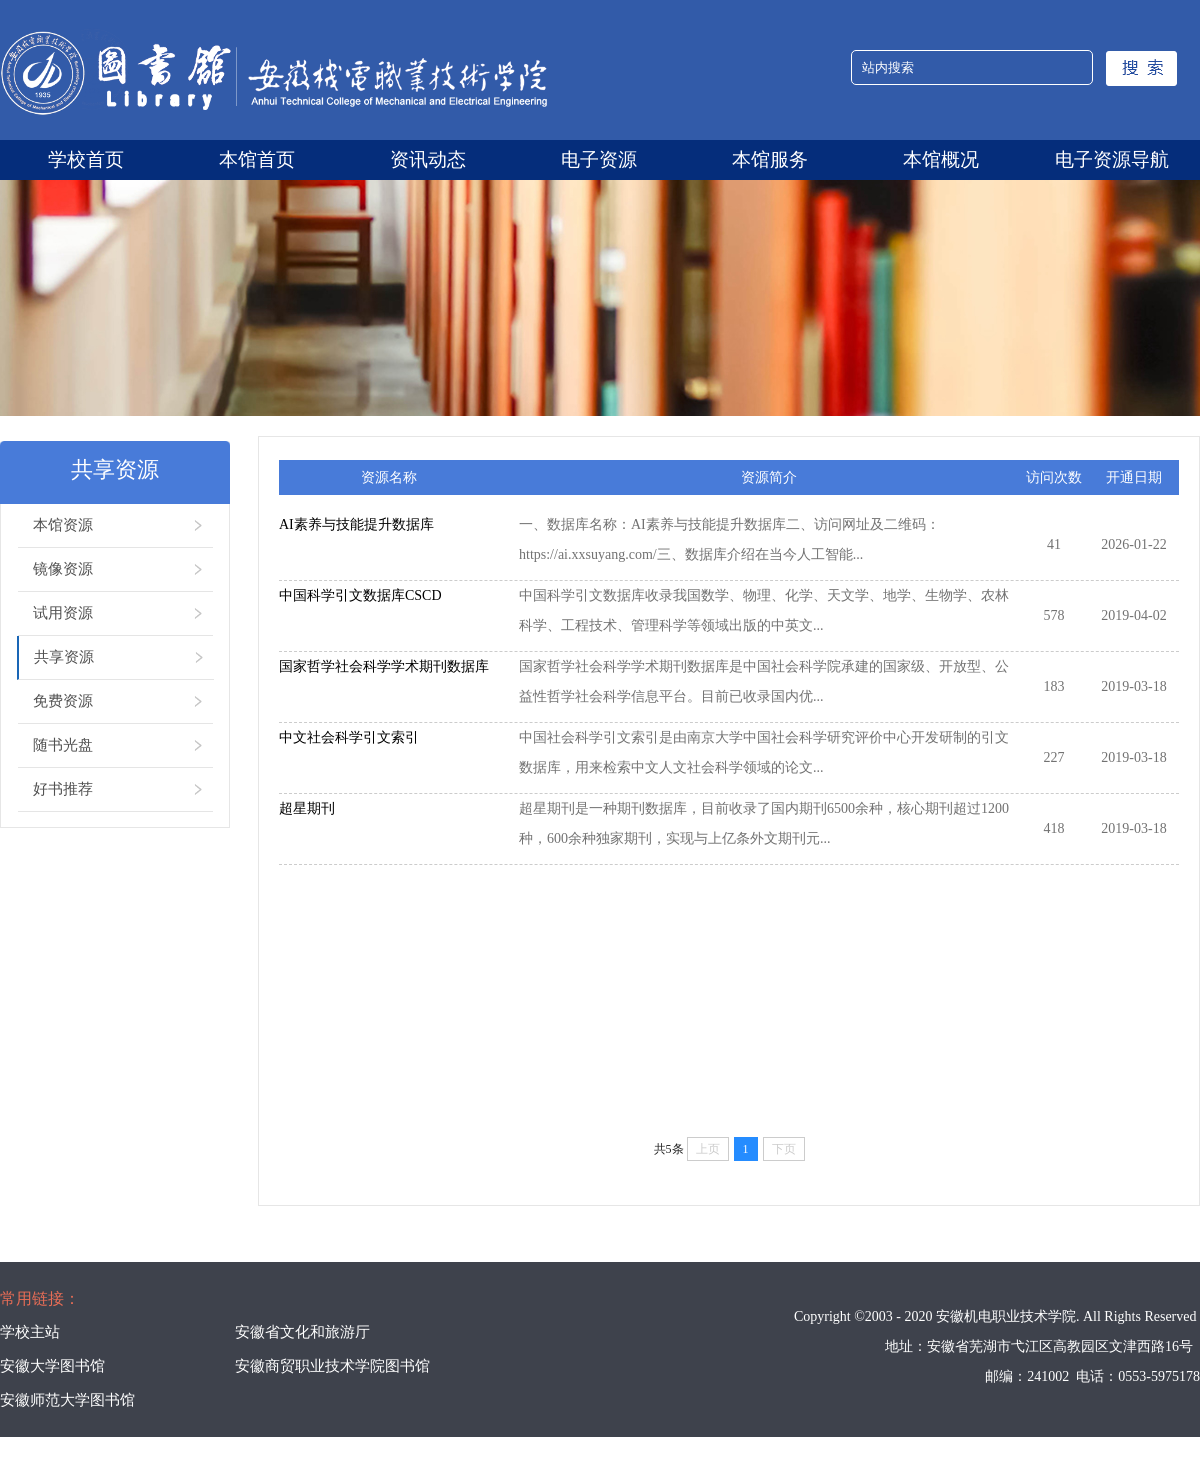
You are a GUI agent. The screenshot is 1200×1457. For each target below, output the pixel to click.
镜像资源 (63, 569)
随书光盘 (63, 745)
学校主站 (30, 1332)
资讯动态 (428, 159)
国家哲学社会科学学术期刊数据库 (384, 666)
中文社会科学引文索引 (349, 737)
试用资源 (63, 613)
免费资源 (63, 701)
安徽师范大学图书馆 (67, 1400)
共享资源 (64, 657)
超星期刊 (307, 808)
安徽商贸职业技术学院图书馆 (332, 1366)
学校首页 (86, 159)
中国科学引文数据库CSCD (360, 595)
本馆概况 (941, 159)
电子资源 (599, 159)
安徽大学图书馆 (52, 1366)
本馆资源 (63, 525)
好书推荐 (63, 789)
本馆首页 (257, 159)
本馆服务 (770, 159)
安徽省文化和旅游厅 (302, 1332)
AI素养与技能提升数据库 (356, 524)
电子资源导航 (1112, 159)
